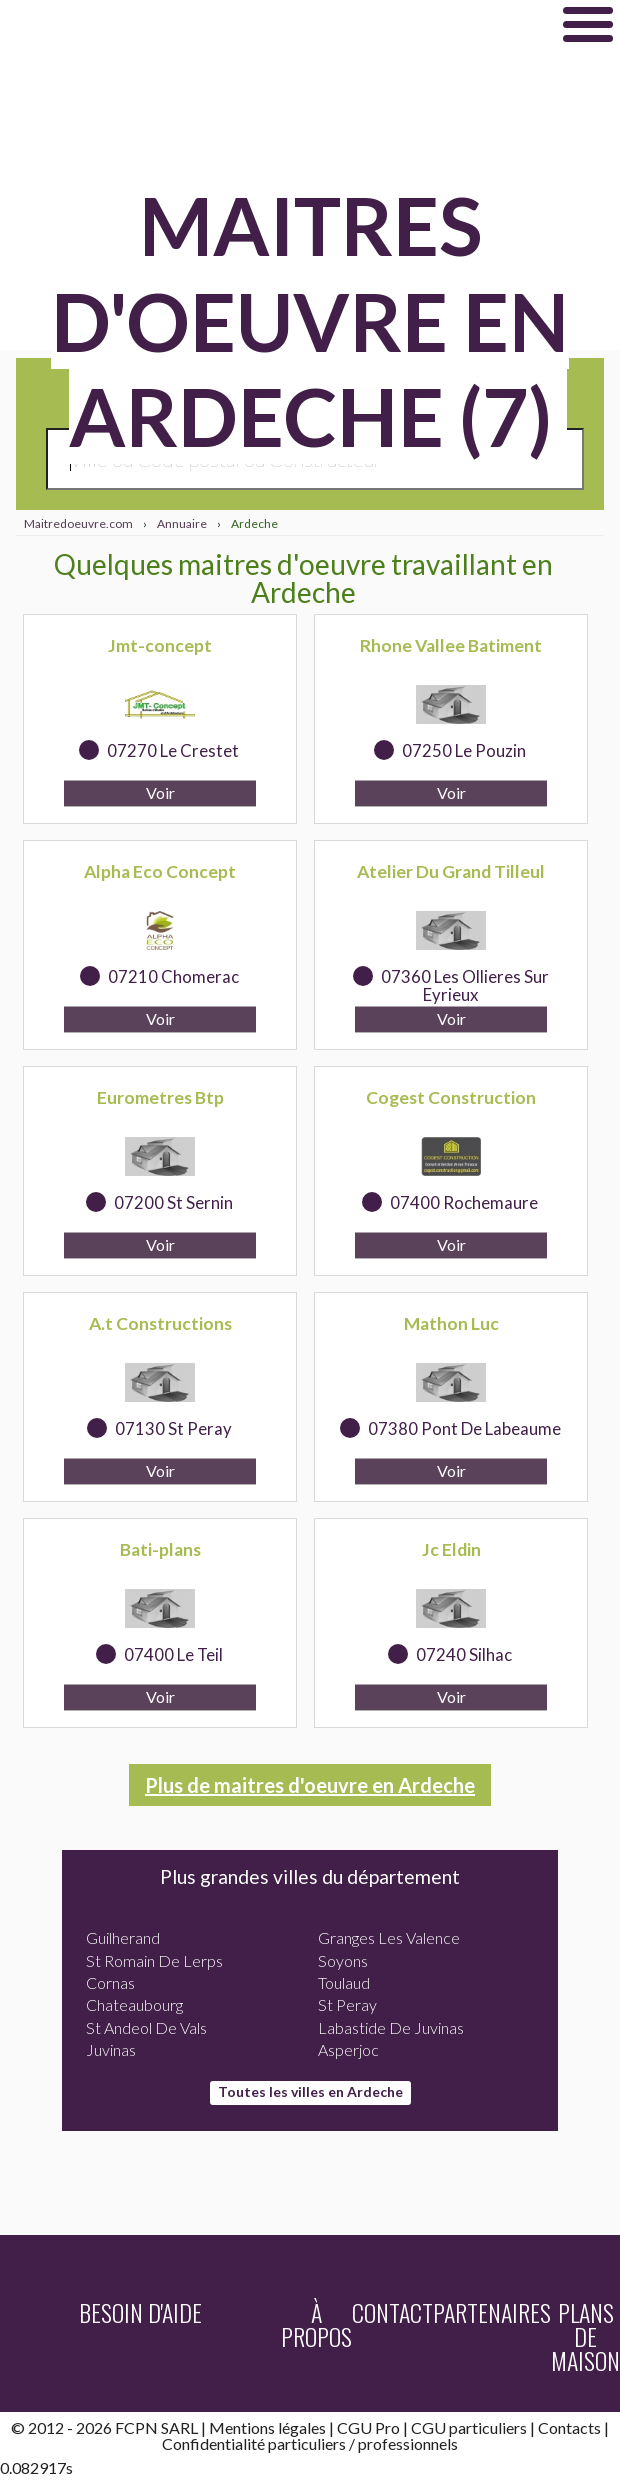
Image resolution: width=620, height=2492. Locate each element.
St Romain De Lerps (154, 1960)
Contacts (569, 2427)
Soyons (343, 1960)
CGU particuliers (469, 2427)
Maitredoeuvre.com (248, 24)
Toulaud (344, 1982)
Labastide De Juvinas (391, 2027)
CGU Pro (368, 2427)
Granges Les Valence (389, 1937)
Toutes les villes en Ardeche (310, 2091)
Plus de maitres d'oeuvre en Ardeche (310, 1785)
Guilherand (123, 1937)
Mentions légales (267, 2427)
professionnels (408, 2443)
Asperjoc (348, 2049)
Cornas (110, 1982)
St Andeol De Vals (146, 2027)
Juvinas (111, 2049)
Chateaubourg (134, 2004)
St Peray (347, 2004)
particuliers (307, 2443)
